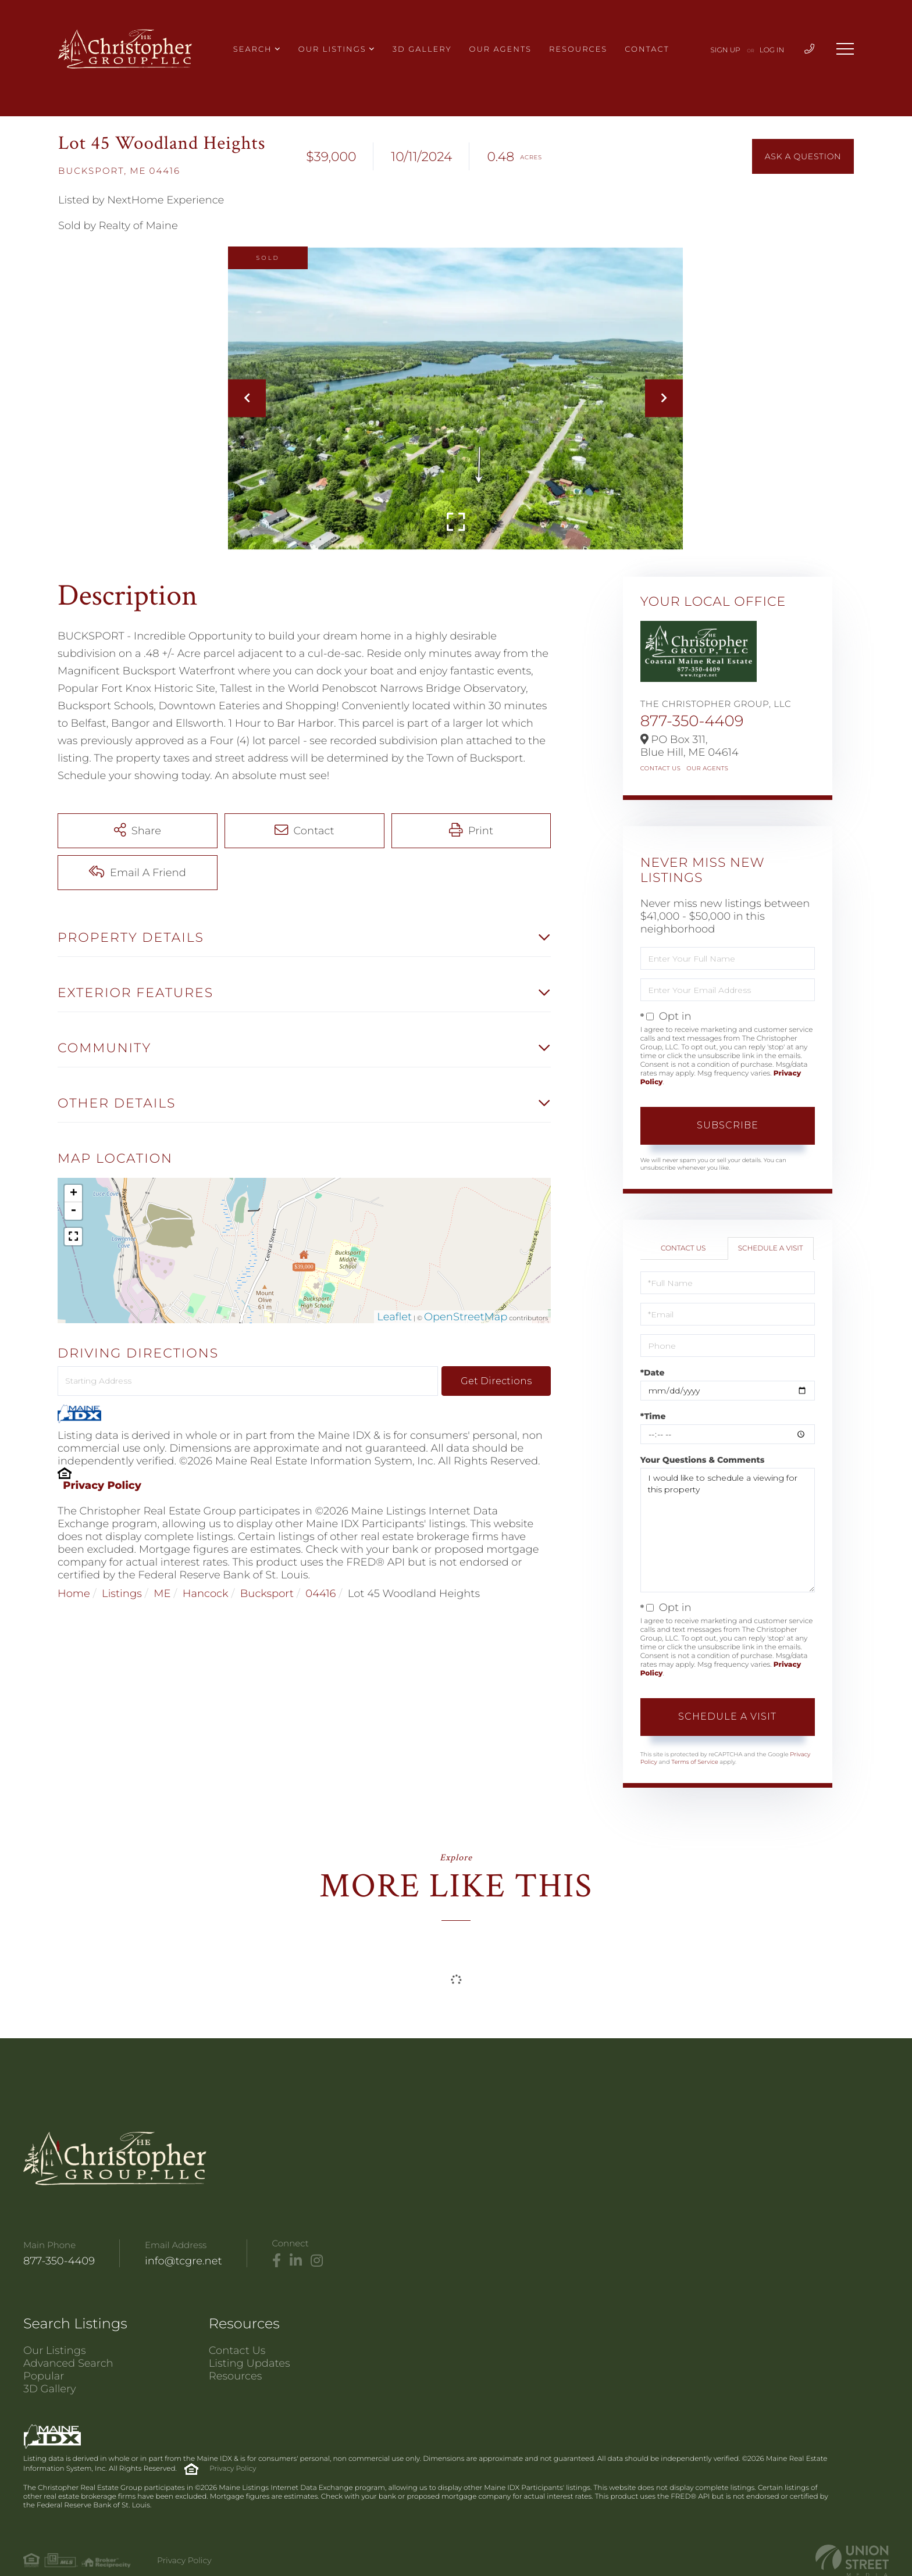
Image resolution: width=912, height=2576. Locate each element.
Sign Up (725, 50)
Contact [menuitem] (647, 49)
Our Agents (707, 768)
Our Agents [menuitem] (500, 49)
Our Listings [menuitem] (332, 49)
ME (162, 1593)
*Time (653, 1416)
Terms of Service (694, 1762)
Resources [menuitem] (578, 49)
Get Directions (496, 1381)
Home (74, 1593)
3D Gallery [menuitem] (422, 49)
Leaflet (394, 1316)
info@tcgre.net (183, 2261)
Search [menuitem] (252, 49)
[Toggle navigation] (845, 49)
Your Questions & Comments (702, 1460)
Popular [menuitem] (43, 2376)
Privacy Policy (102, 1485)
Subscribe (727, 1125)
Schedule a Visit (770, 1248)
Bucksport (267, 1593)
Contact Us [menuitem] (237, 2350)
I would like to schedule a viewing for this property (727, 1530)
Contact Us (660, 768)
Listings (122, 1593)
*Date (652, 1372)
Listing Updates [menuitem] (249, 2363)
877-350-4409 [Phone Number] (59, 2261)
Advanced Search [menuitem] (68, 2363)
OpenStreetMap (466, 1316)
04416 (320, 1593)
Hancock (206, 1593)
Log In (772, 50)
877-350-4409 (692, 721)
